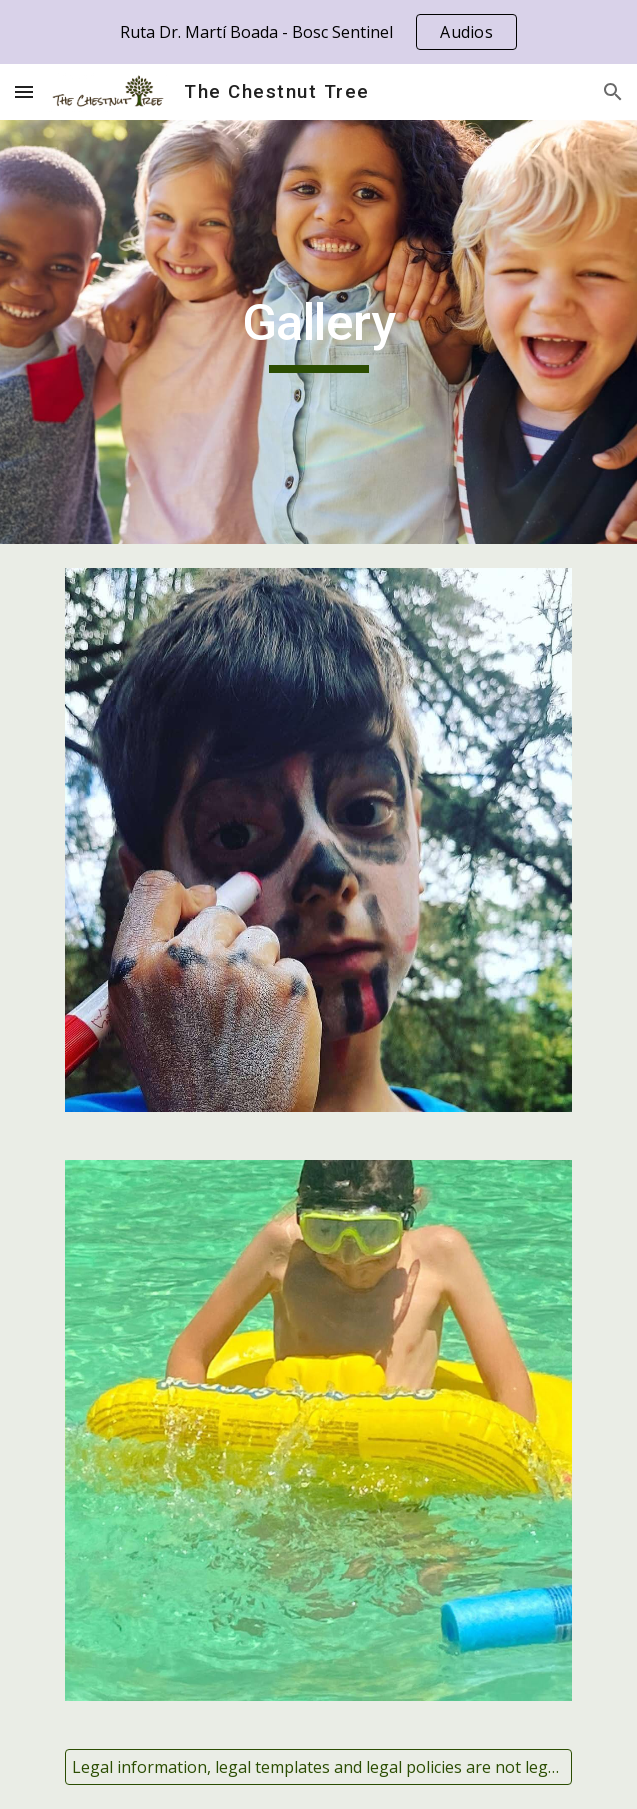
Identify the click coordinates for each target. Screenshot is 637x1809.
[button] (24, 91)
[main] (318, 332)
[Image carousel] (318, 840)
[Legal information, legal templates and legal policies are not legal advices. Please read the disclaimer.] (318, 1767)
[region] (318, 32)
